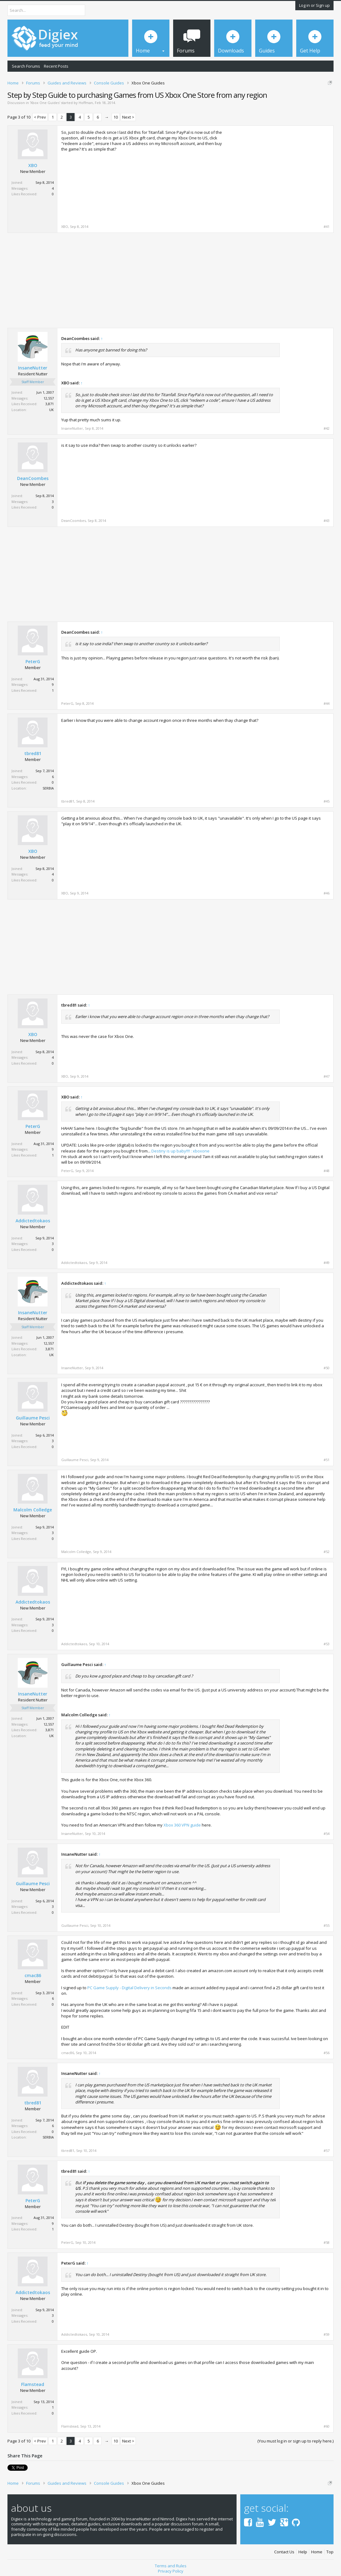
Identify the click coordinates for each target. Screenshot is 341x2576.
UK (51, 409)
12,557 (49, 398)
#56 (326, 2053)
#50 (326, 1368)
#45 (326, 801)
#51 (326, 1460)
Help (302, 2549)
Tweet (13, 2467)
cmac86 (33, 1975)
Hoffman (86, 102)
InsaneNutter (32, 367)
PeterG (32, 661)
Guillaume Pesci (33, 1417)
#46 (326, 893)
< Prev (40, 117)
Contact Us (284, 2549)
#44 (326, 703)
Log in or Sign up (314, 5)
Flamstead (32, 2384)
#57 (326, 2150)
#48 (326, 1171)
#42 (326, 428)
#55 (326, 1925)
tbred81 (32, 753)
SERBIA (48, 788)
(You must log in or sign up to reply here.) (295, 2441)
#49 (326, 1263)
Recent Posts (56, 66)
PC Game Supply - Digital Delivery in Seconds (129, 1987)
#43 (326, 520)
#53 (326, 1644)
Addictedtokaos (33, 1220)
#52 (326, 1552)
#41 (326, 226)
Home (316, 2549)
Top (330, 2549)
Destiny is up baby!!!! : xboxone (180, 1151)
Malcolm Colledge (32, 1509)
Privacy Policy (170, 2569)
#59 (326, 2334)
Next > (128, 117)
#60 (326, 2426)
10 (115, 117)
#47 (326, 1076)
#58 (326, 2242)
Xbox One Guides (44, 102)
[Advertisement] (277, 172)
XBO (32, 165)
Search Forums (26, 66)
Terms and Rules (171, 2563)
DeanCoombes (32, 478)
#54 (326, 1833)
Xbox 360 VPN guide (182, 1825)
